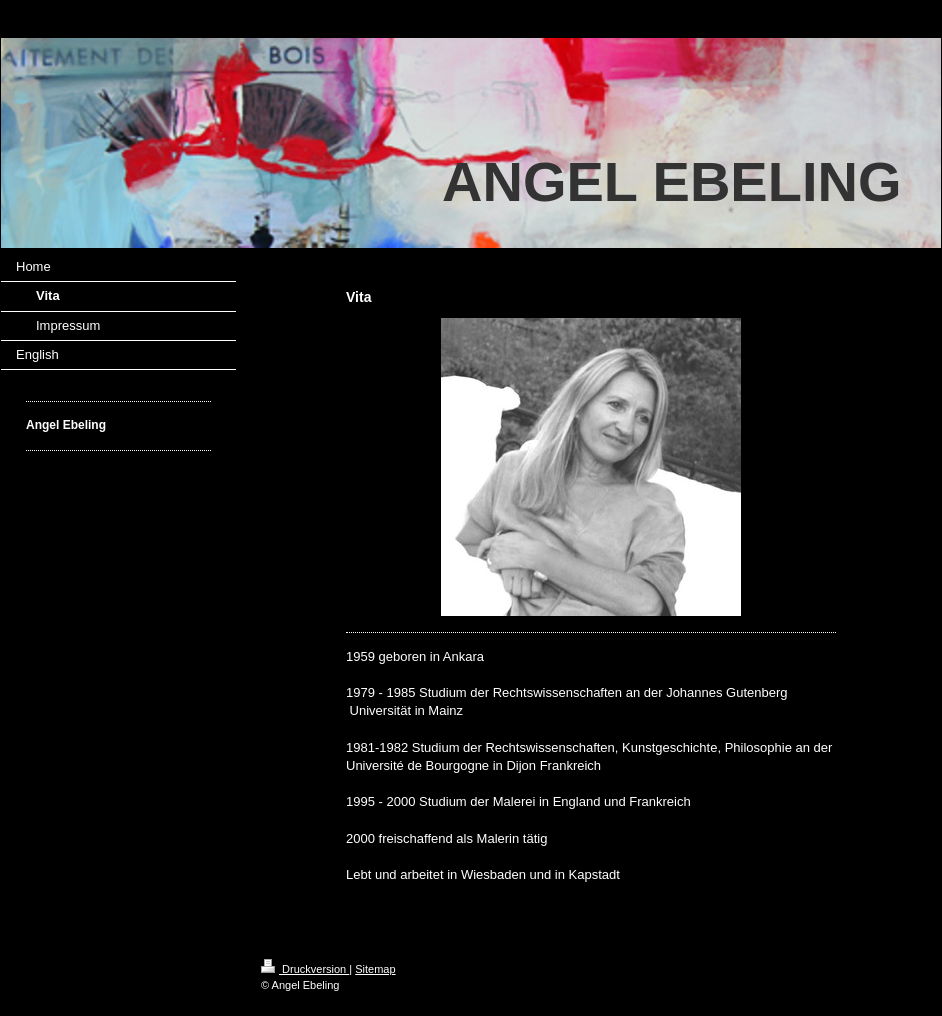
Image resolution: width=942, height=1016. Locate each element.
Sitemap (375, 969)
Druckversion (305, 969)
